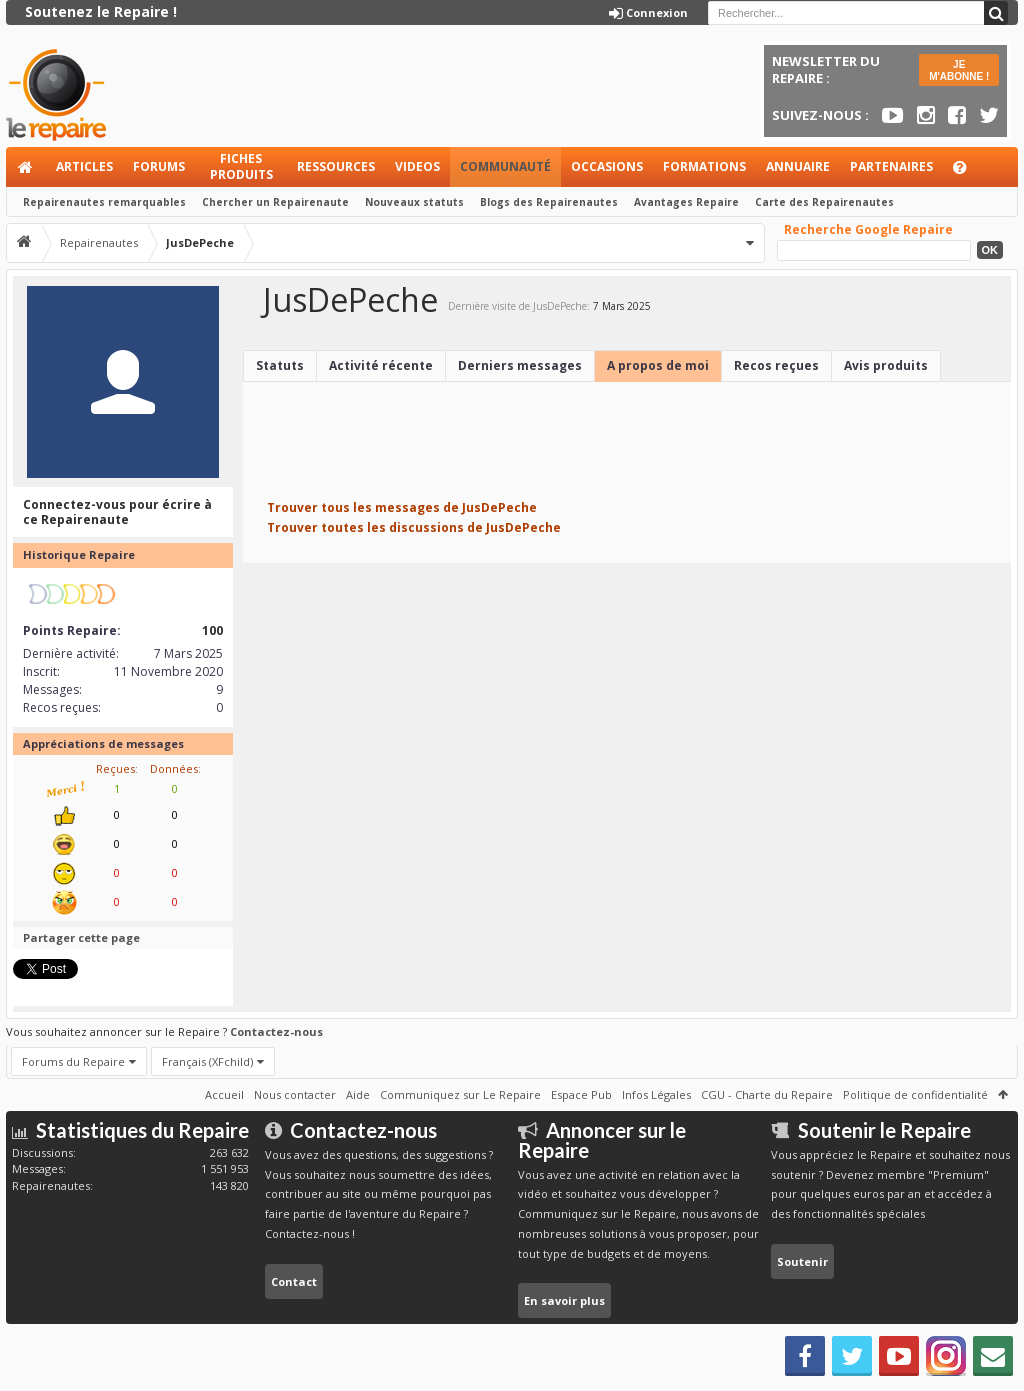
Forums (159, 166)
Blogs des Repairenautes (549, 202)
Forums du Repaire (73, 1061)
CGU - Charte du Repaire (767, 1094)
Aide (969, 172)
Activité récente (381, 365)
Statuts (280, 365)
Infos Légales (656, 1094)
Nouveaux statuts (414, 202)
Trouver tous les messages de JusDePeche (402, 507)
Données (174, 768)
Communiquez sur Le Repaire (460, 1094)
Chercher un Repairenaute (275, 202)
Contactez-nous (276, 1031)
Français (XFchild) (207, 1061)
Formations (704, 166)
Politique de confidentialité (915, 1094)
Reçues (115, 768)
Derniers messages (520, 365)
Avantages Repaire (686, 202)
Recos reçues (776, 365)
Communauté (505, 166)
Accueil (26, 167)
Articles (84, 166)
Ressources (336, 166)
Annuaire (798, 166)
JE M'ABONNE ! (959, 70)
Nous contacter (295, 1094)
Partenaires (891, 166)
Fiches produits (241, 166)
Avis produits (886, 365)
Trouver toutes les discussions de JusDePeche (414, 527)
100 (212, 630)
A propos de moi (658, 365)
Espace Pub (581, 1094)
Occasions (607, 166)
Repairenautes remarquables (104, 202)
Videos (417, 166)
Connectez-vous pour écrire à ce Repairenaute (117, 512)
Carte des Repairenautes (824, 202)
